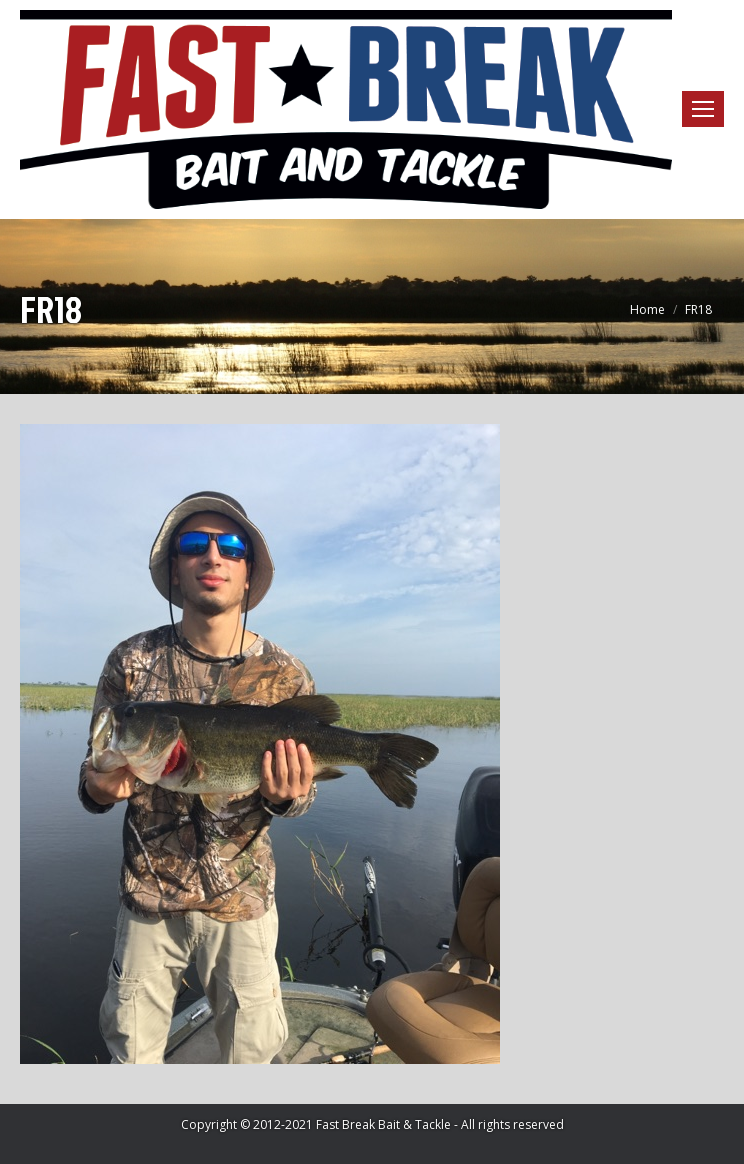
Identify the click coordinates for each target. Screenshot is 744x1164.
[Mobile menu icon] (703, 109)
